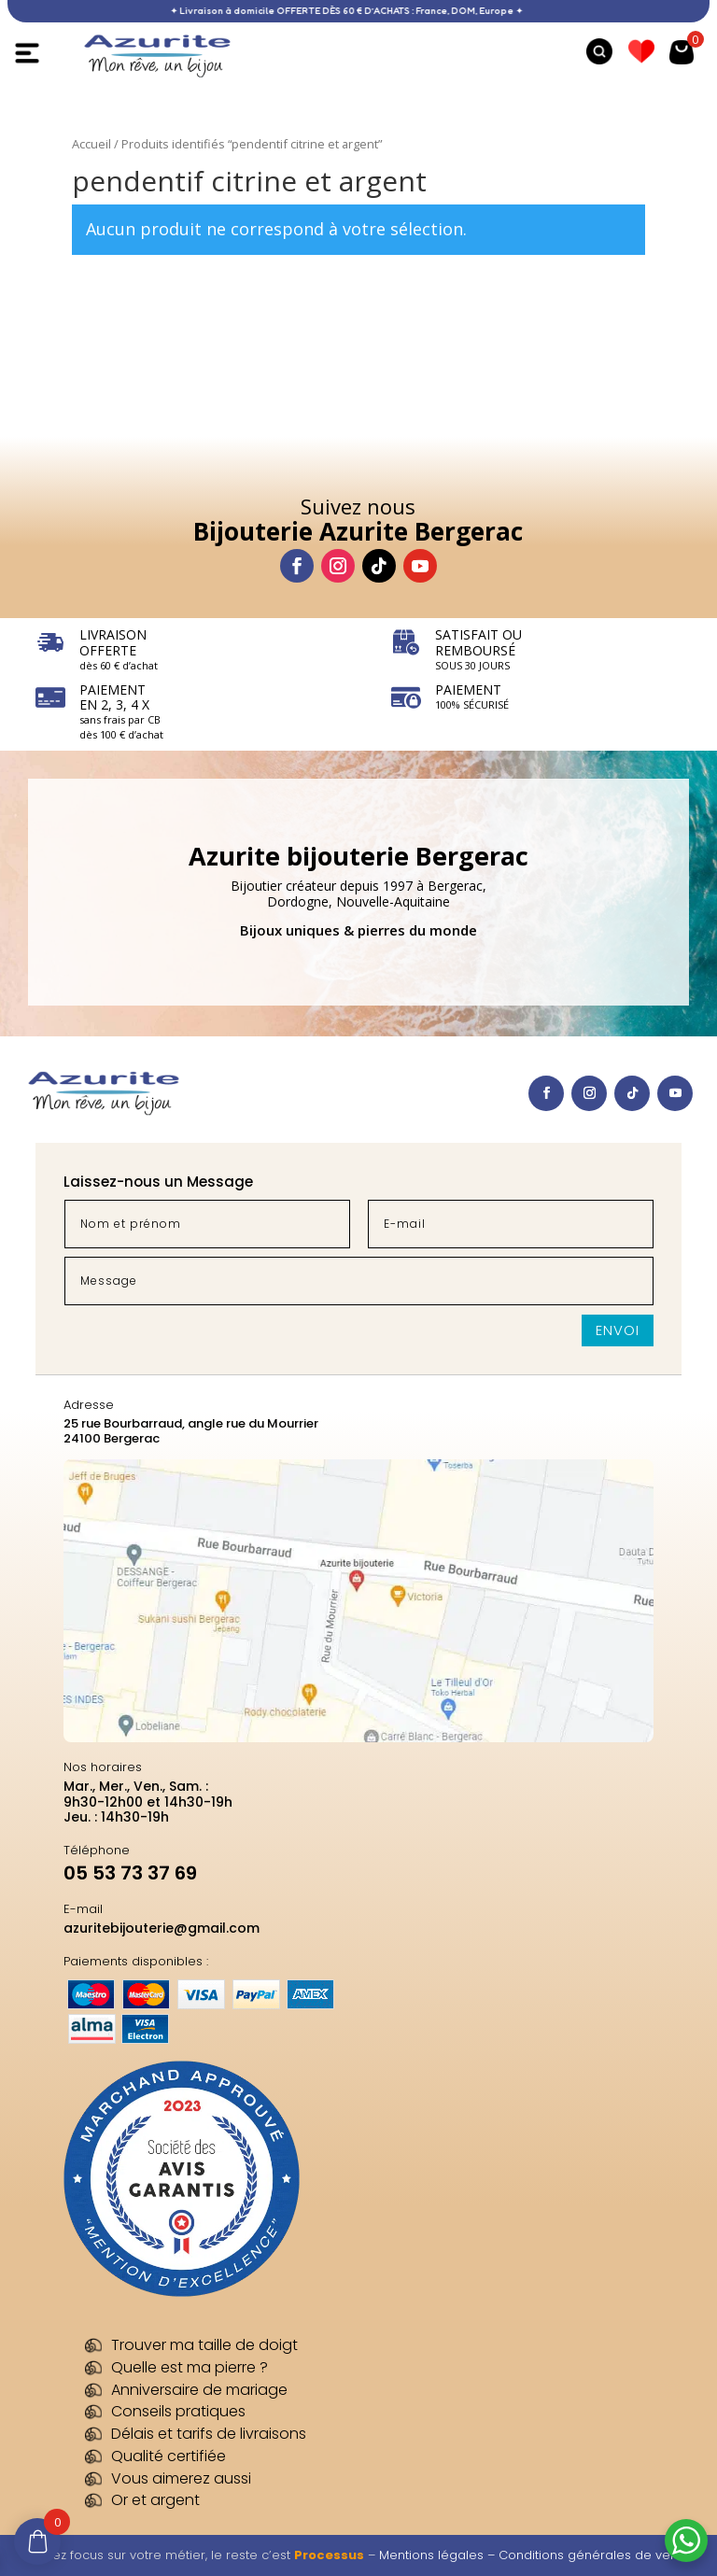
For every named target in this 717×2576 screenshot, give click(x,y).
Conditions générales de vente (594, 2555)
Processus (329, 2555)
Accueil (91, 143)
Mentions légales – (439, 2555)
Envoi (618, 1330)
